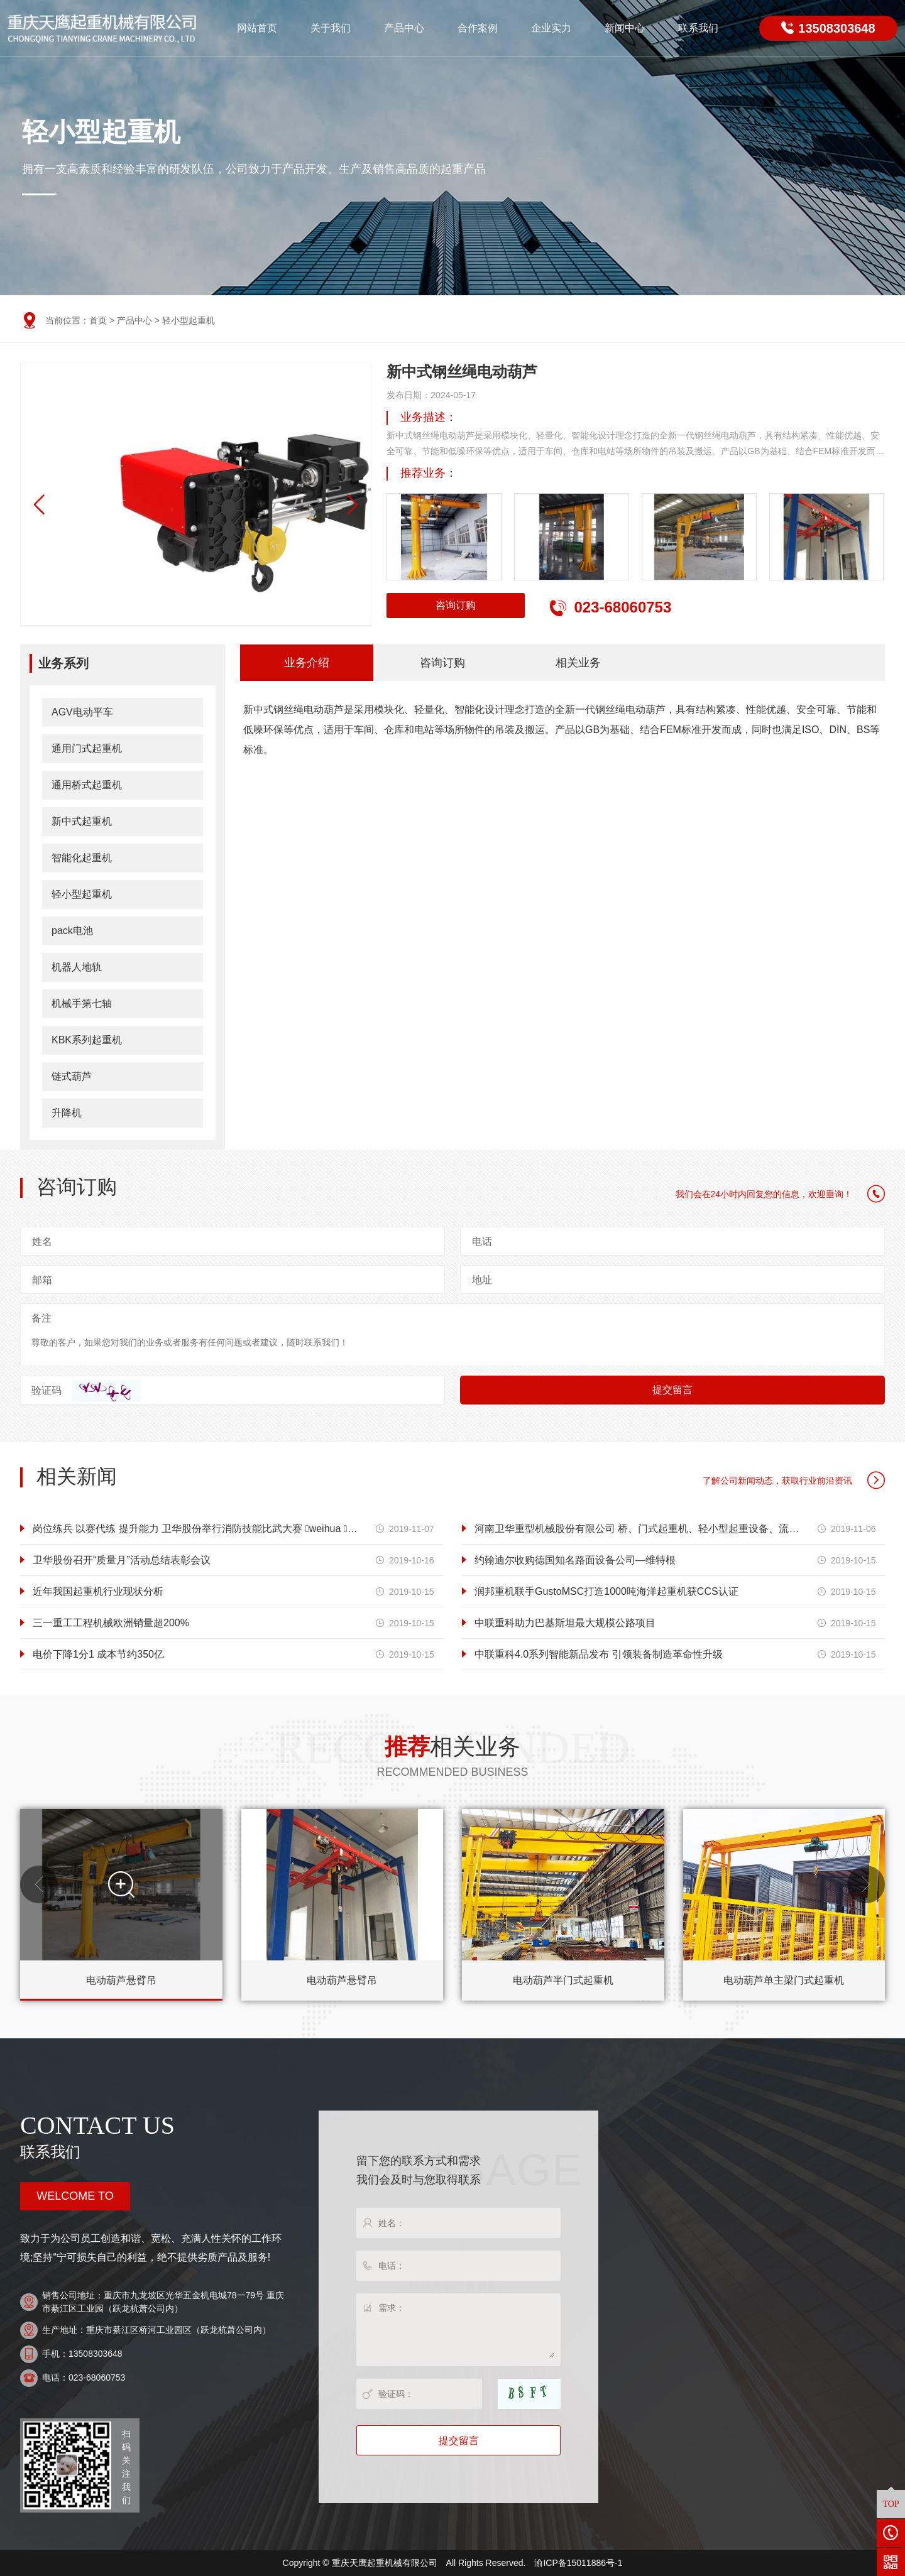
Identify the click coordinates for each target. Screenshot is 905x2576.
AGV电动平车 (82, 712)
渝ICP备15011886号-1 (578, 2563)
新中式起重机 (82, 821)
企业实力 (551, 28)
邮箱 (42, 1279)
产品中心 (404, 28)
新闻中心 (625, 28)
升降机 (67, 1112)
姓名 (42, 1241)
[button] (352, 505)
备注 (41, 1318)
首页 (98, 320)
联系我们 (698, 28)
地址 (482, 1279)
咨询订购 (457, 605)
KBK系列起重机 (87, 1040)
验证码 (46, 1390)
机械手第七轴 (82, 1003)
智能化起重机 (82, 857)
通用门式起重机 (87, 748)
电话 (482, 1241)
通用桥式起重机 (87, 785)
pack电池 (72, 930)
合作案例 (478, 28)
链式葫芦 (72, 1076)
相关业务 (578, 662)
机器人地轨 (77, 967)
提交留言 (672, 1389)
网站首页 (257, 28)
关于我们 (330, 28)
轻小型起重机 (188, 320)
